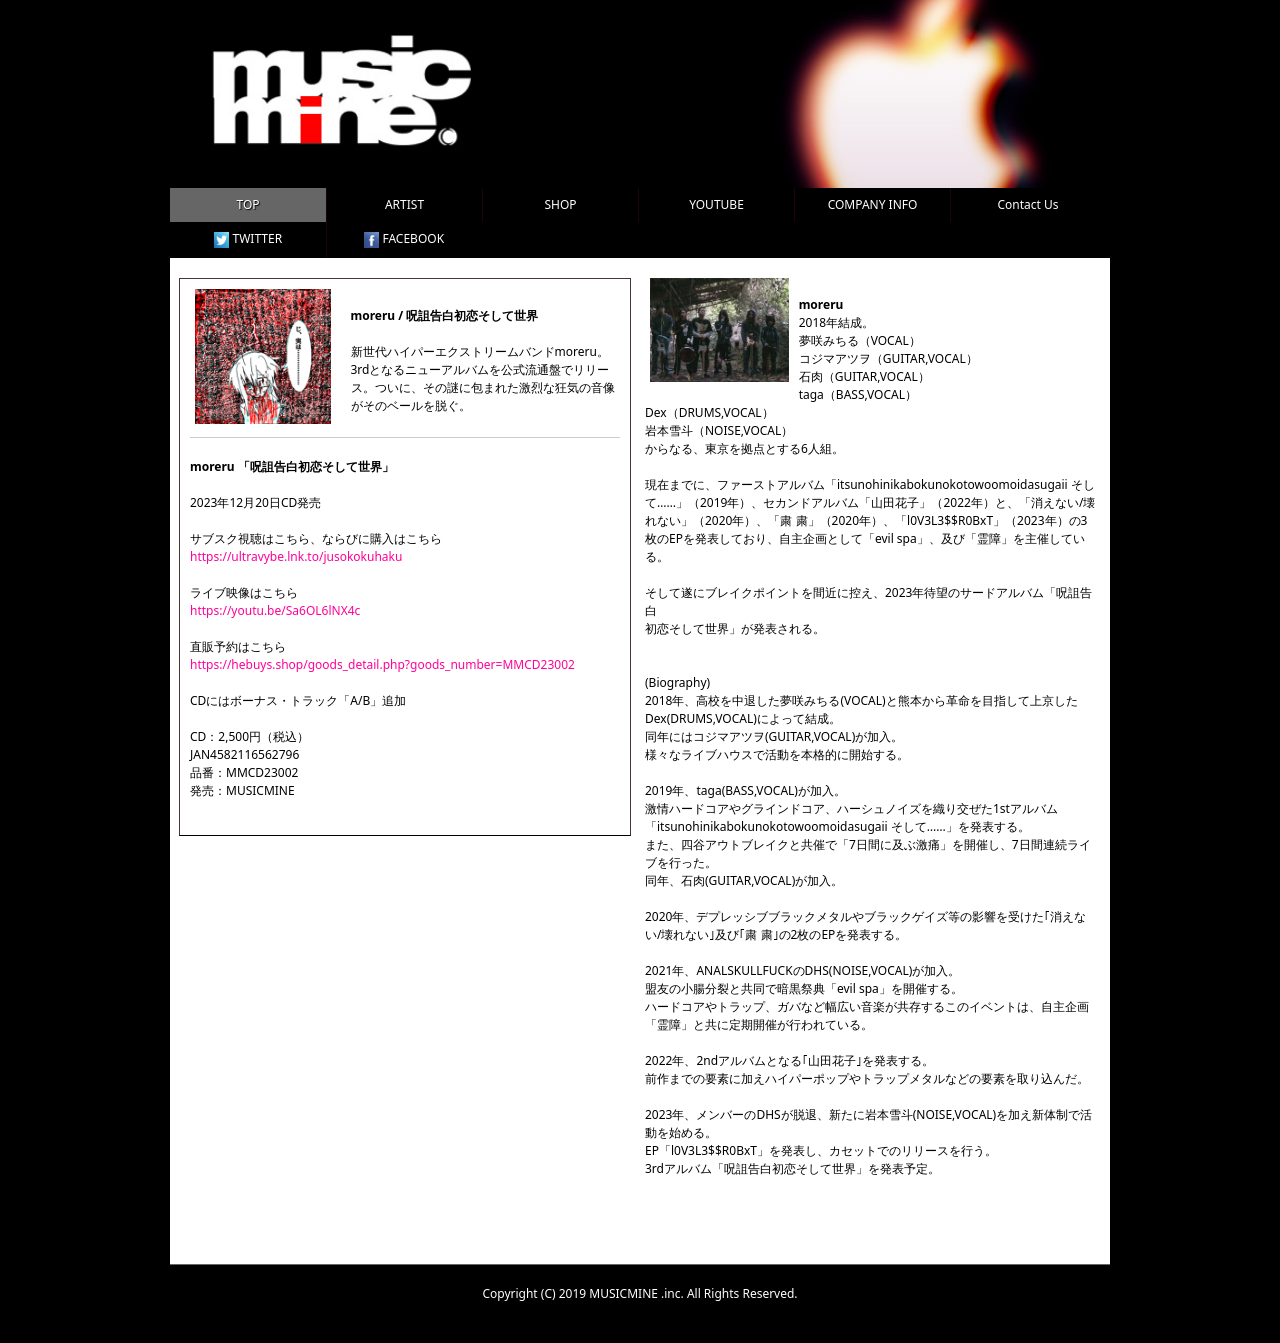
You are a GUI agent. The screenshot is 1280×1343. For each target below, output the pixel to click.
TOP (247, 204)
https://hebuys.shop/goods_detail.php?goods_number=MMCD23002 (382, 664)
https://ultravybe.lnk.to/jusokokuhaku (296, 556)
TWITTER (248, 239)
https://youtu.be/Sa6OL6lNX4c (275, 610)
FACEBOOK (404, 238)
